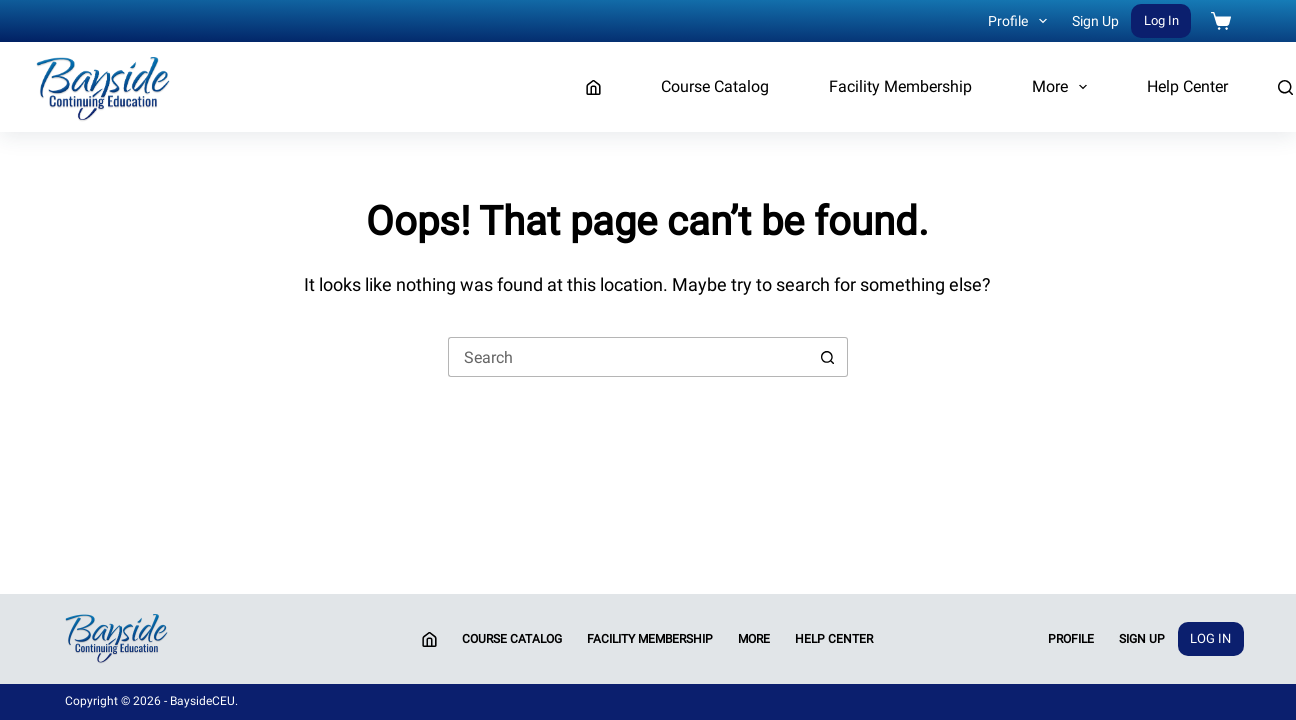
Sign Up (1095, 21)
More (1063, 87)
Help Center (1187, 86)
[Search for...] (628, 357)
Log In (1161, 20)
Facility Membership (900, 86)
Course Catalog (715, 86)
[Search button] (828, 357)
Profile (1021, 21)
